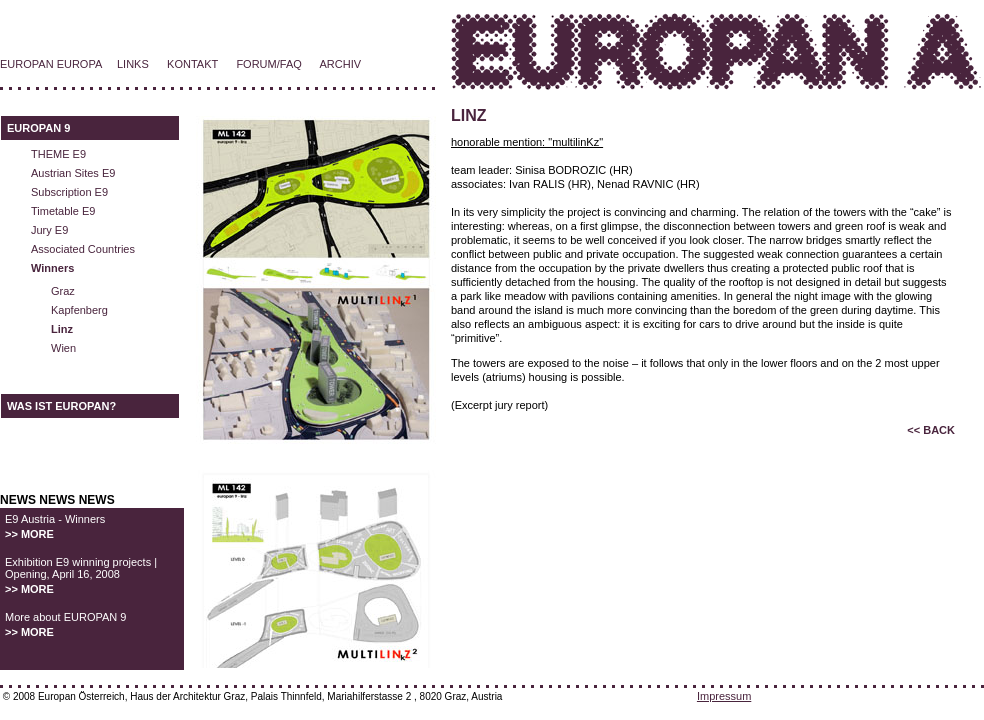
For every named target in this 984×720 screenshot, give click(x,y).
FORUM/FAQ (268, 64)
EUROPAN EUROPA (51, 64)
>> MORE (29, 534)
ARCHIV (341, 64)
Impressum (724, 696)
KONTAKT (192, 64)
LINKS (133, 64)
